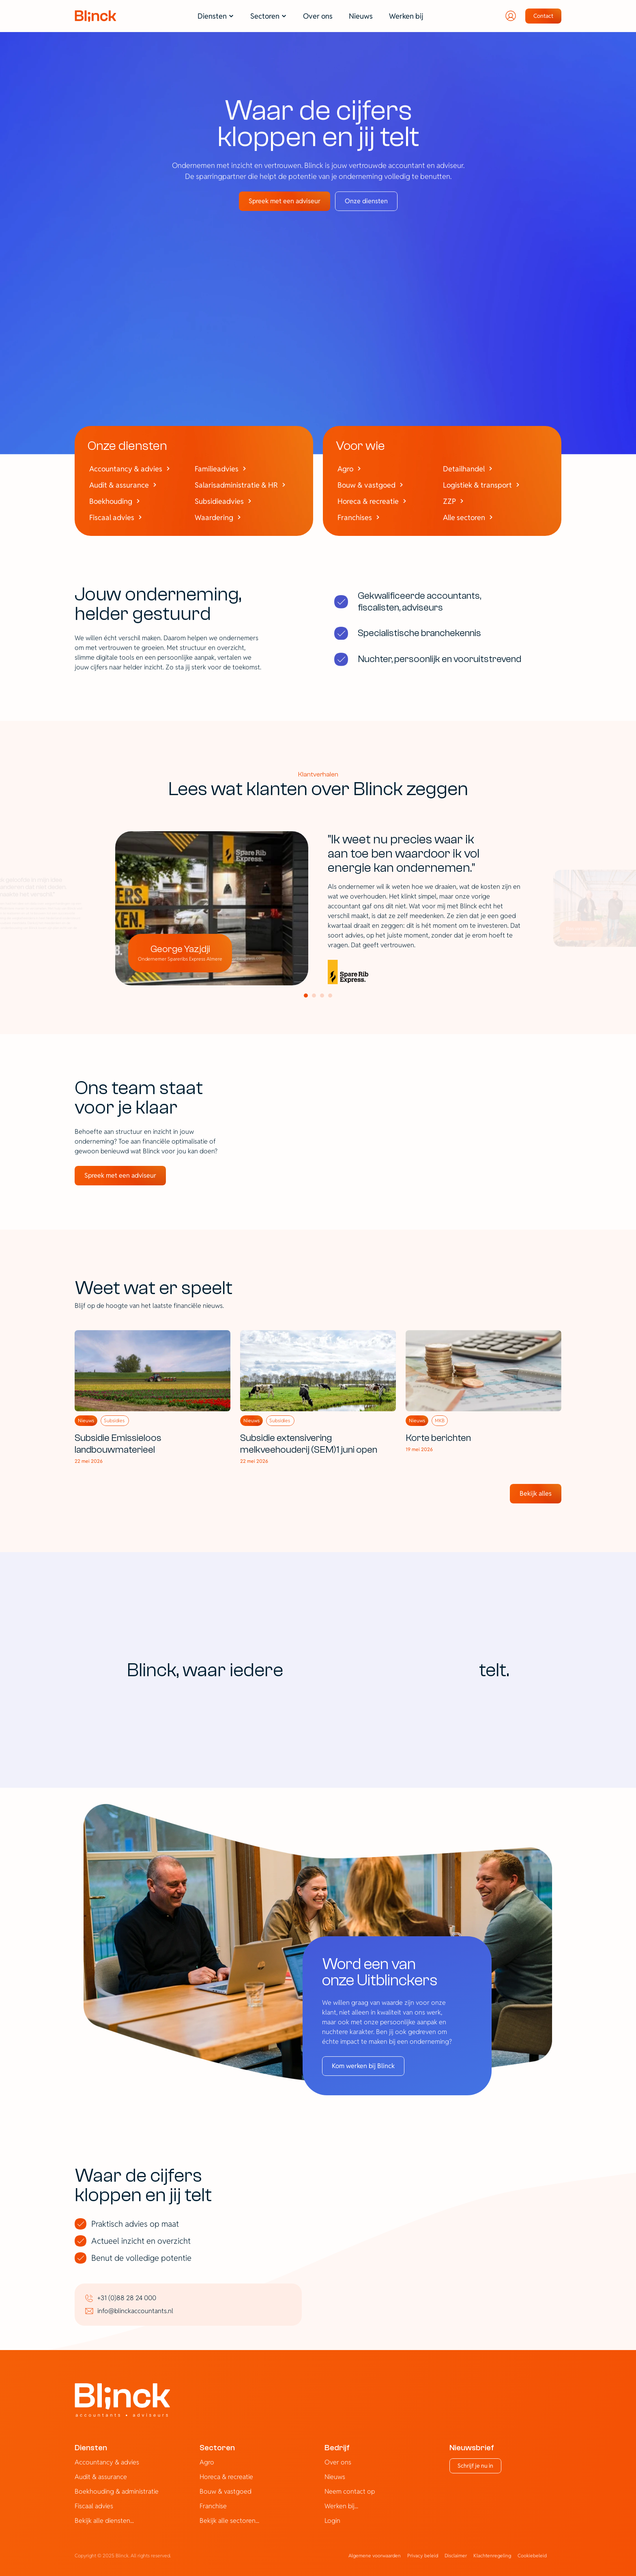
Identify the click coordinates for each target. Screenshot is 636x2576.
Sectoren (217, 2447)
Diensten (91, 2447)
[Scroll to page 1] (305, 995)
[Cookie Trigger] (532, 2555)
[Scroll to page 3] (322, 995)
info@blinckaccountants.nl (135, 2311)
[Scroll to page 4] (331, 995)
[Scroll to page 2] (314, 995)
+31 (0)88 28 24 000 (126, 2298)
